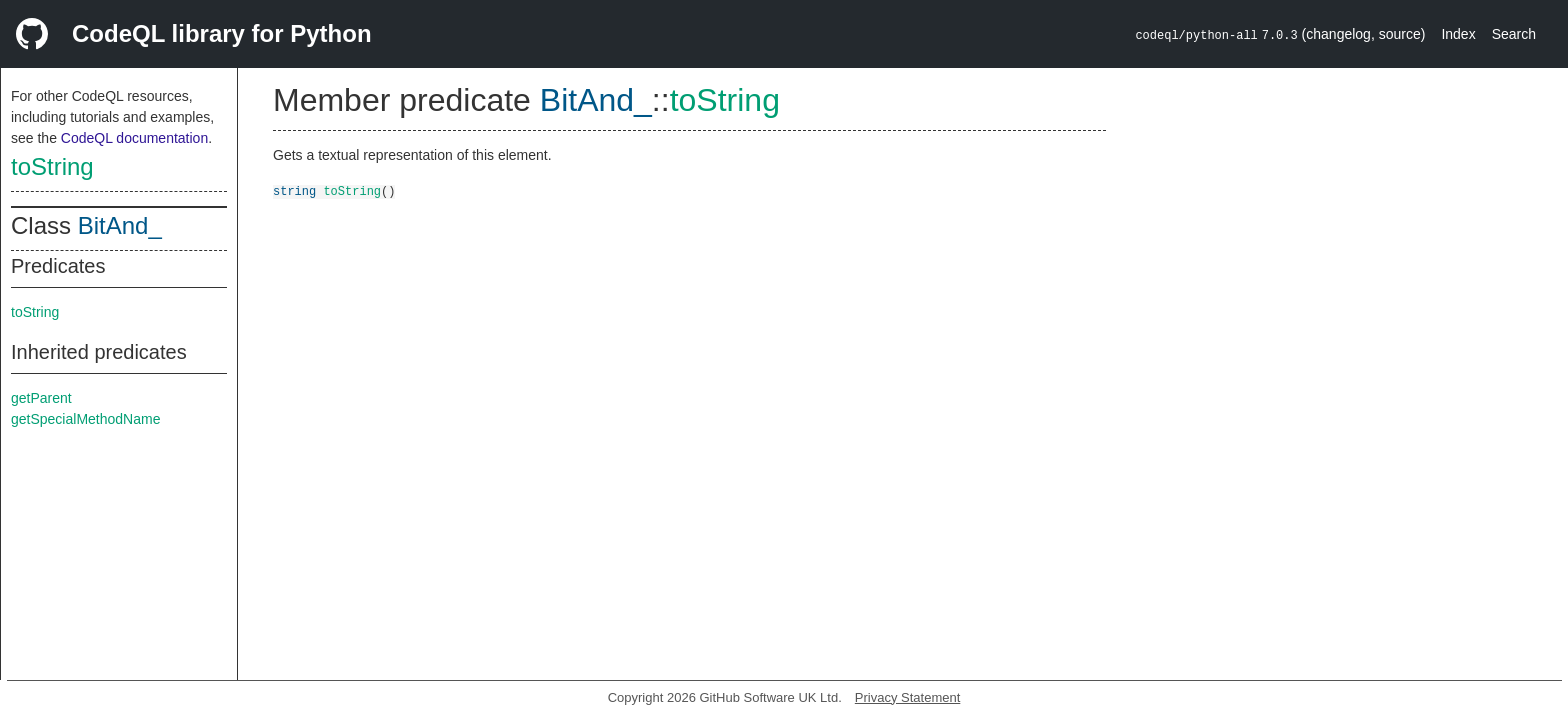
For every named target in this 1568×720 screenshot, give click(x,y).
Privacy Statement (908, 697)
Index (1458, 34)
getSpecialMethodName (85, 419)
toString (52, 166)
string (294, 190)
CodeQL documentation (134, 138)
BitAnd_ (120, 225)
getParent (41, 398)
